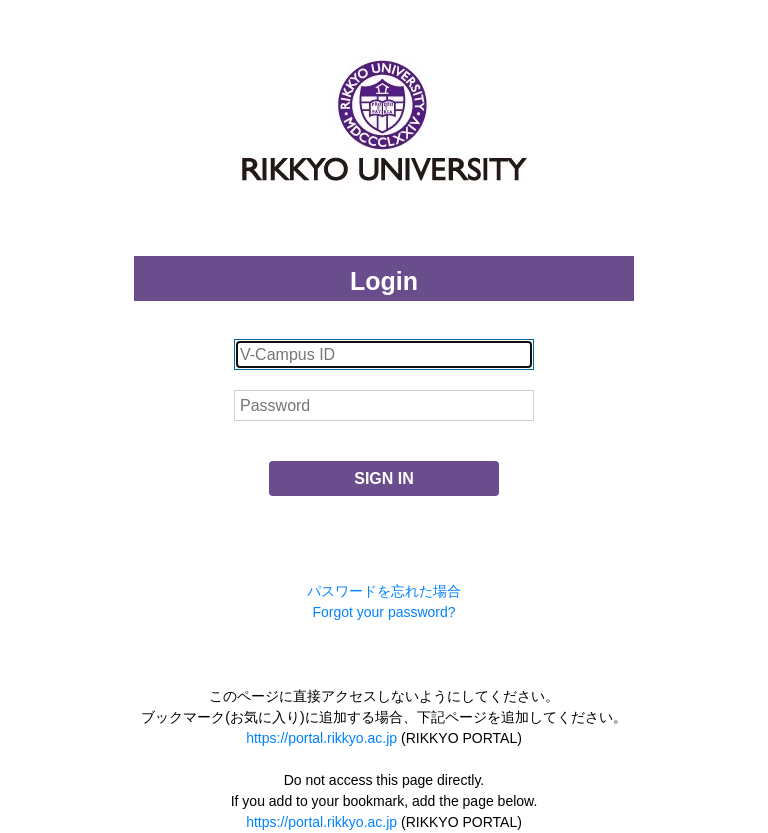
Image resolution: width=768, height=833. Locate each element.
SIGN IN (384, 478)
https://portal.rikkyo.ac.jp (321, 738)
